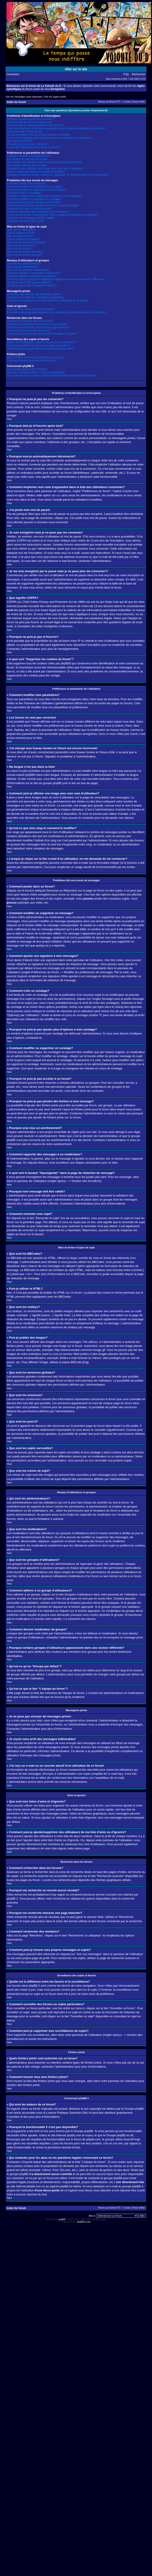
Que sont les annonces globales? (26, 242)
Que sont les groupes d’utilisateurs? (28, 269)
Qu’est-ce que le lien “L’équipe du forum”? (32, 285)
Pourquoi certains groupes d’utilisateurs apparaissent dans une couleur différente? (55, 279)
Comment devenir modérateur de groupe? (32, 276)
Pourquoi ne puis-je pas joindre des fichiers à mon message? (43, 205)
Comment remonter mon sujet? (25, 221)
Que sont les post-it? (19, 248)
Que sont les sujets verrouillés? (25, 251)
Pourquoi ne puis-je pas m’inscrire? (28, 144)
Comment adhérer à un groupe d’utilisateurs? (34, 273)
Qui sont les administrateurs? (24, 263)
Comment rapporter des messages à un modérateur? (38, 211)
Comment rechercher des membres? (28, 330)
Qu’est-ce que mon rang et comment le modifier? (36, 171)
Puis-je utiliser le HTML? (21, 233)
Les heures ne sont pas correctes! (27, 159)
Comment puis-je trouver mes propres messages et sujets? (42, 333)
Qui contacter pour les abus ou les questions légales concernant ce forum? (51, 375)
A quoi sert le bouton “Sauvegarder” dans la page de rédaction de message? (52, 214)
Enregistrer (58, 89)
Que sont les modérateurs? (23, 266)
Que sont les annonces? (21, 245)
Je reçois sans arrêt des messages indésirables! (35, 297)
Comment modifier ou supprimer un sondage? (34, 199)
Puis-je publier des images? (23, 239)
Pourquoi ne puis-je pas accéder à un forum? (33, 202)
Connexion (12, 74)
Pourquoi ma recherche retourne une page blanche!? (38, 327)
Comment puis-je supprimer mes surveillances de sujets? (41, 348)
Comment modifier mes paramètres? (28, 156)
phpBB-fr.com (84, 2221)
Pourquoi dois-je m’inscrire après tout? (30, 122)
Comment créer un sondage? (24, 192)
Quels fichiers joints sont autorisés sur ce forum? (36, 357)
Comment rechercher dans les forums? (30, 321)
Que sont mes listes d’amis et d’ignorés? (31, 309)
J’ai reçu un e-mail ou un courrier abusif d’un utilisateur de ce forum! (47, 300)
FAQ (126, 74)
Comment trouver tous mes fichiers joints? (32, 360)
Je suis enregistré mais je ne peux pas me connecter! (38, 134)
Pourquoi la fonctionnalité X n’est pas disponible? (36, 372)
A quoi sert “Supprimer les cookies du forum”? (34, 147)
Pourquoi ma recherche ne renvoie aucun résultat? (37, 324)
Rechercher (139, 74)
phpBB (61, 2219)
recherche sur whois (108, 2165)
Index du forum (16, 102)
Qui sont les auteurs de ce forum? (27, 369)
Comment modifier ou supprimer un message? (34, 186)
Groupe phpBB (134, 2108)
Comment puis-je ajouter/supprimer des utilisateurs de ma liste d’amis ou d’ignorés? (56, 312)
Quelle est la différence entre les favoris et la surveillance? (41, 342)
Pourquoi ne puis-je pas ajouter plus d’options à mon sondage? (44, 196)
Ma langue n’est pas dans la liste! (26, 165)
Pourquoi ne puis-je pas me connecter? (30, 119)
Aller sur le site (76, 69)
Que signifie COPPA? (20, 141)
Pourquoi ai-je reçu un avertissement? (29, 208)
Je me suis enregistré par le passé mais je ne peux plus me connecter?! (49, 137)
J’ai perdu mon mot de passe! (24, 131)
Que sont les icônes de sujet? (24, 254)
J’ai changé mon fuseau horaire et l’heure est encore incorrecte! (45, 162)
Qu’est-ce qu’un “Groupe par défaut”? (29, 282)
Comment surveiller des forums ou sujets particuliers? (39, 345)
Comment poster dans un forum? (26, 183)
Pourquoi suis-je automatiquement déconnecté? (35, 125)
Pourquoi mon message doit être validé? (31, 218)
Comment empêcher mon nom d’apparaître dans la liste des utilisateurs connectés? (56, 128)
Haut (9, 419)
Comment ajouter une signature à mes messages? (37, 189)
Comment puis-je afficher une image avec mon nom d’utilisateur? (45, 168)
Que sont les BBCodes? (21, 229)
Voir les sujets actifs (55, 96)
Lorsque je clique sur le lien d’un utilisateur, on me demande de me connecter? (57, 174)
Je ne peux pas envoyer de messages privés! (34, 294)
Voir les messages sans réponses (24, 96)
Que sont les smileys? (20, 236)
